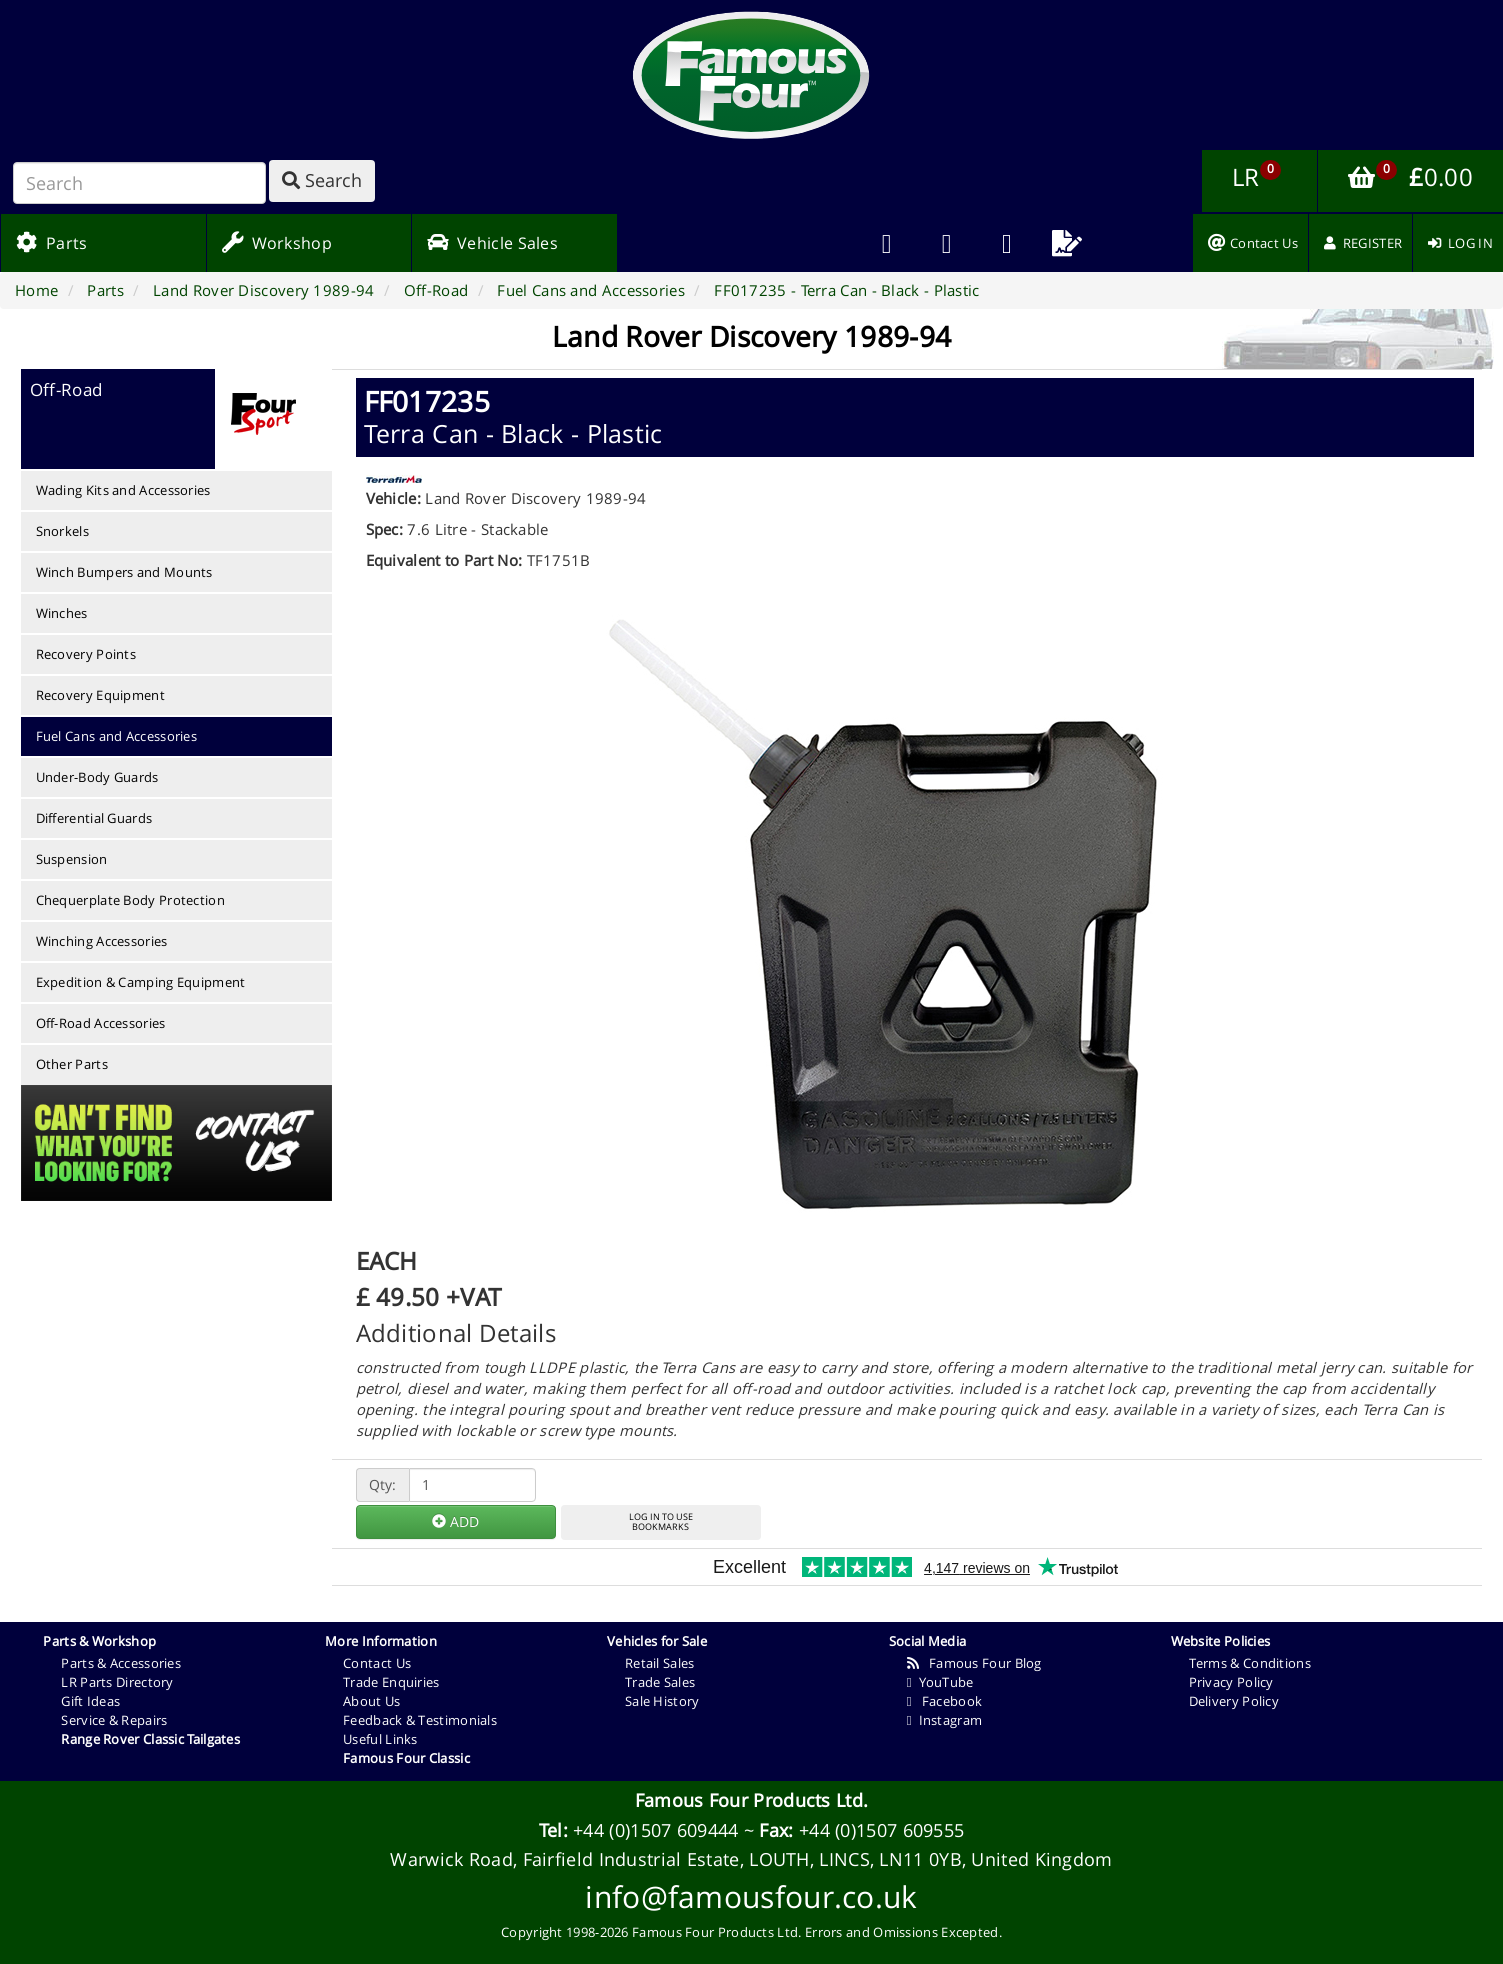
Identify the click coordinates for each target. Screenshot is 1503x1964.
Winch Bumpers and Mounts (124, 572)
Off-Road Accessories (101, 1023)
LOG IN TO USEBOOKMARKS (661, 1522)
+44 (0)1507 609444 (655, 1830)
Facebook (944, 1701)
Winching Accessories (102, 941)
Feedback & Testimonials (420, 1720)
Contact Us (377, 1663)
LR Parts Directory (117, 1682)
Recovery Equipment (100, 695)
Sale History (662, 1701)
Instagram (944, 1720)
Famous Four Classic (406, 1758)
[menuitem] (947, 243)
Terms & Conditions (1250, 1663)
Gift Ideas (90, 1701)
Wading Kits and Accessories (123, 490)
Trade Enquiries (391, 1682)
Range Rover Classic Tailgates (150, 1739)
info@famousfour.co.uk (751, 1896)
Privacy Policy (1231, 1682)
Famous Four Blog (974, 1663)
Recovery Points (86, 654)
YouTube (940, 1682)
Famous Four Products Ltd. (752, 1800)
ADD (455, 1521)
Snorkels (62, 531)
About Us (371, 1701)
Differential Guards (94, 818)
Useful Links (380, 1739)
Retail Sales (660, 1663)
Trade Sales (660, 1682)
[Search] (139, 183)
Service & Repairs (114, 1720)
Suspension (72, 859)
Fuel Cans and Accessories (117, 736)
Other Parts (72, 1064)
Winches (62, 613)
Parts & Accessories (121, 1663)
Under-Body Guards (97, 777)
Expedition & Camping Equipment (141, 982)
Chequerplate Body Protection (130, 900)
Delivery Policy (1234, 1701)
